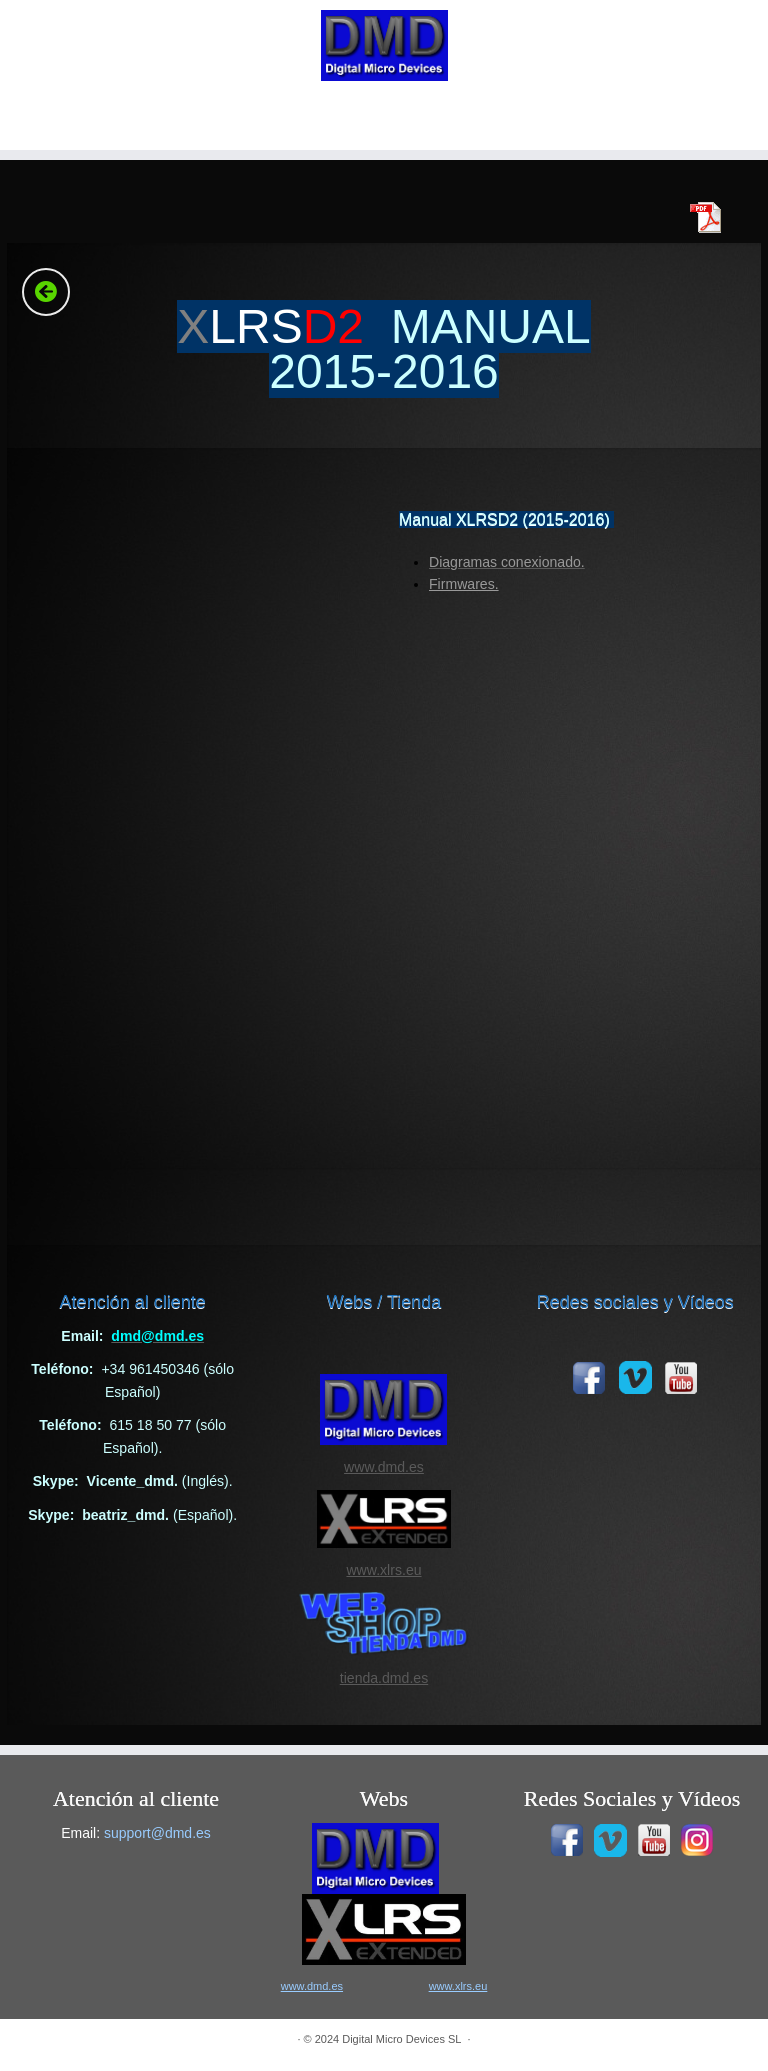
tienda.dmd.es (384, 1678)
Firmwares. (464, 584)
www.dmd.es (384, 1467)
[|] (384, 45)
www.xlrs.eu (383, 1570)
